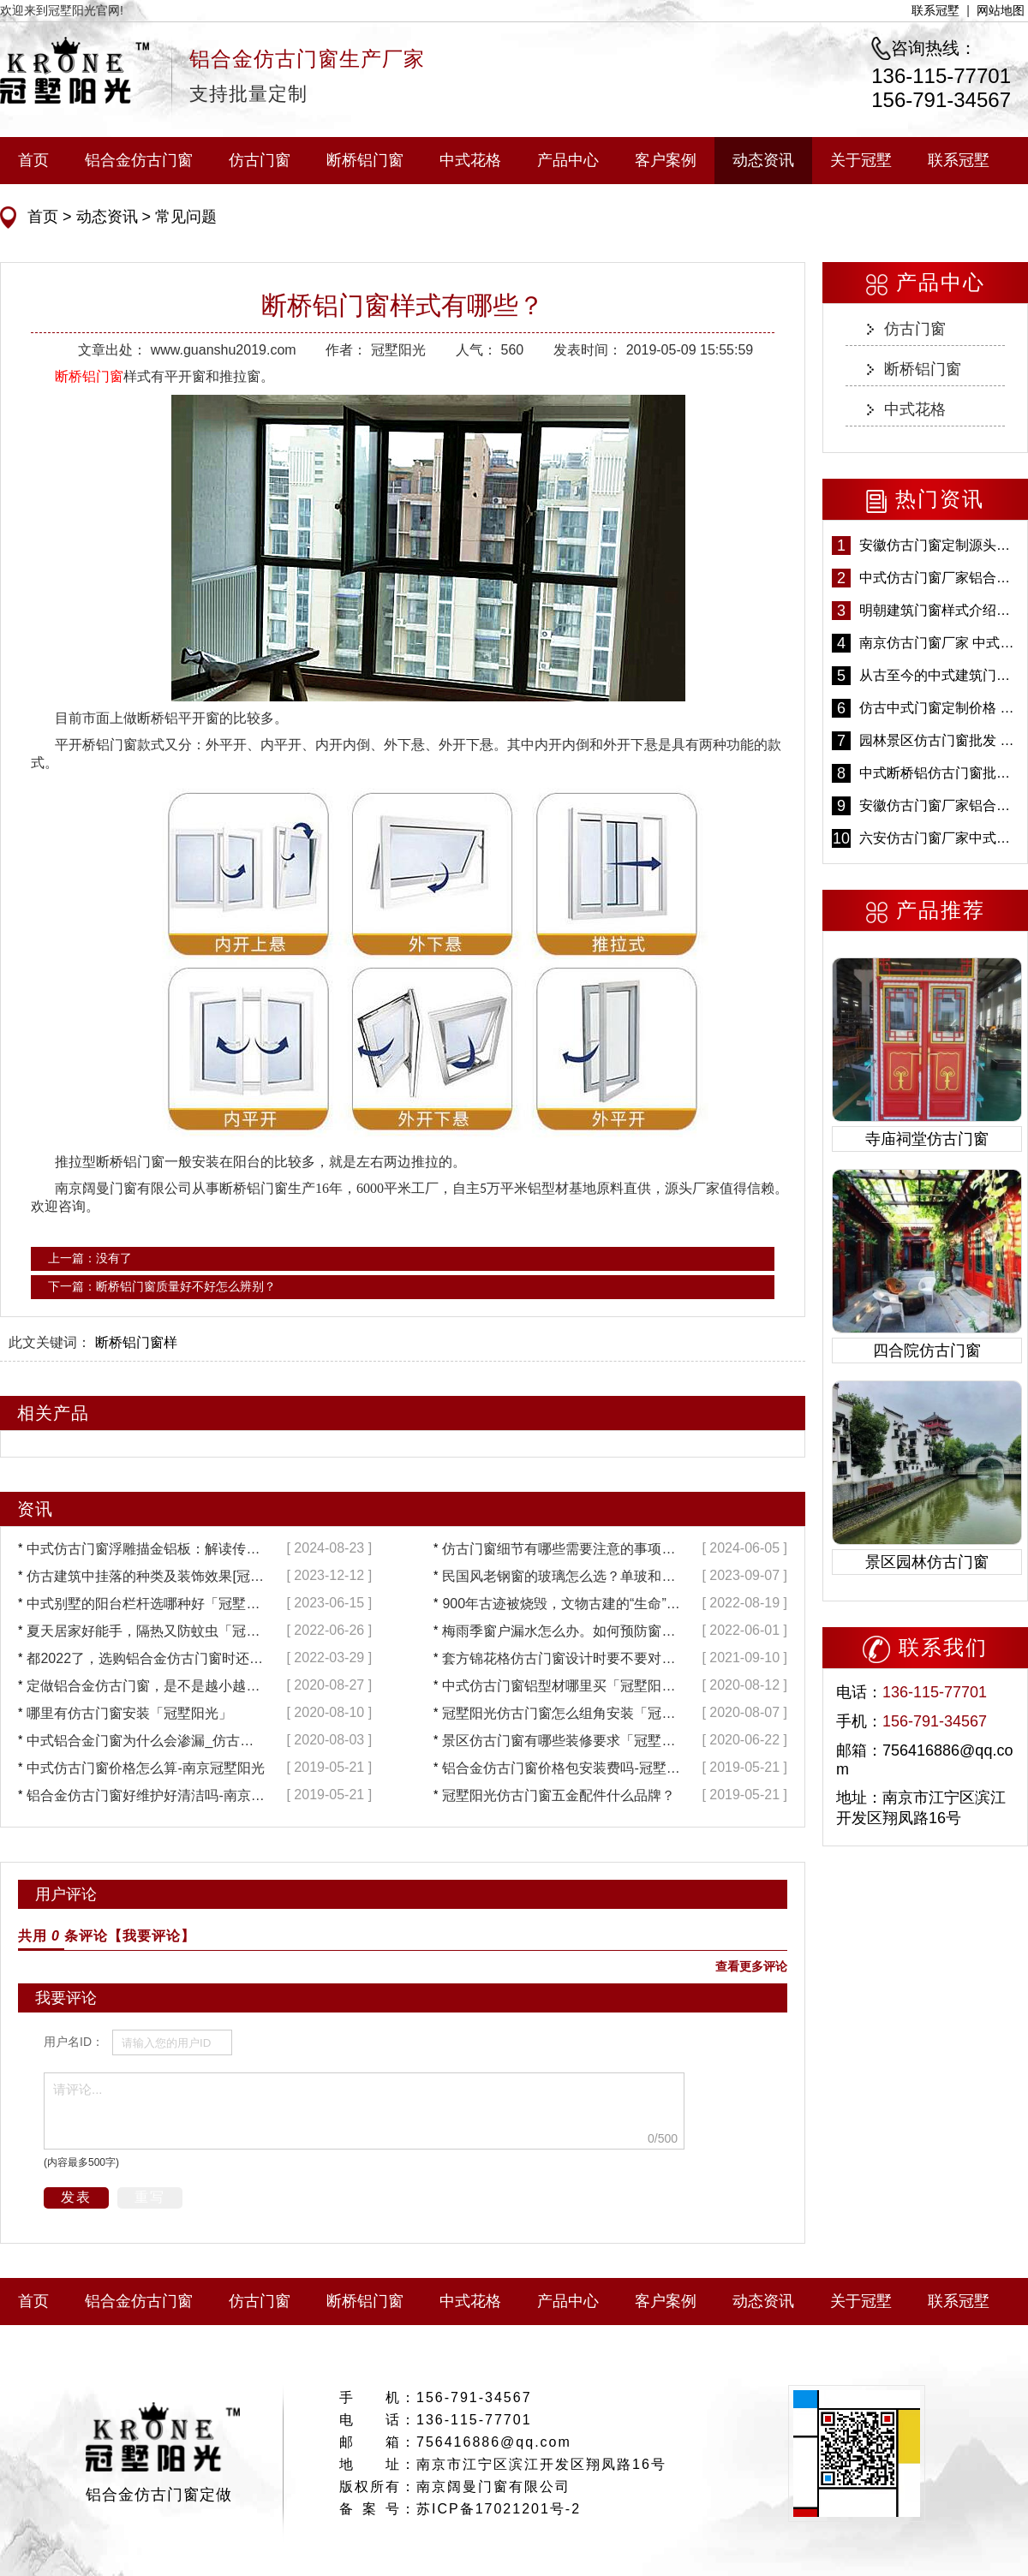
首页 (33, 160)
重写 (149, 2197)
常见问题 (184, 216)
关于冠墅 (861, 160)
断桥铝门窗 (364, 160)
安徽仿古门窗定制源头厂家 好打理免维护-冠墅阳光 (939, 545)
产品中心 (568, 160)
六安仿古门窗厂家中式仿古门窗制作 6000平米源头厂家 (939, 838)
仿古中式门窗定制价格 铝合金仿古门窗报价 (939, 708)
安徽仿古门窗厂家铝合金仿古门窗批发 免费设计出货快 (939, 805)
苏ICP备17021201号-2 (498, 2508)
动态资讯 (763, 160)
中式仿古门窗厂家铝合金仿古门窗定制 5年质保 (939, 577)
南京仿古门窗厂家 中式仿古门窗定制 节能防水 (939, 642)
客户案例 (665, 160)
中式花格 (470, 160)
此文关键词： (50, 1342)
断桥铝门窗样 (136, 1342)
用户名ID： (74, 2041)
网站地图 (1001, 10)
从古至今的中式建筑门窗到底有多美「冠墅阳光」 (939, 675)
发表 (76, 2197)
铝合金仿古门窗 (139, 160)
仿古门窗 (259, 160)
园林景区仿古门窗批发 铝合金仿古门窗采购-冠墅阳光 (939, 740)
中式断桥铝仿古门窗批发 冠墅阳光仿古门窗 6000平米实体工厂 (939, 773)
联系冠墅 (935, 10)
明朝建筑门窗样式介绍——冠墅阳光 (939, 610)
